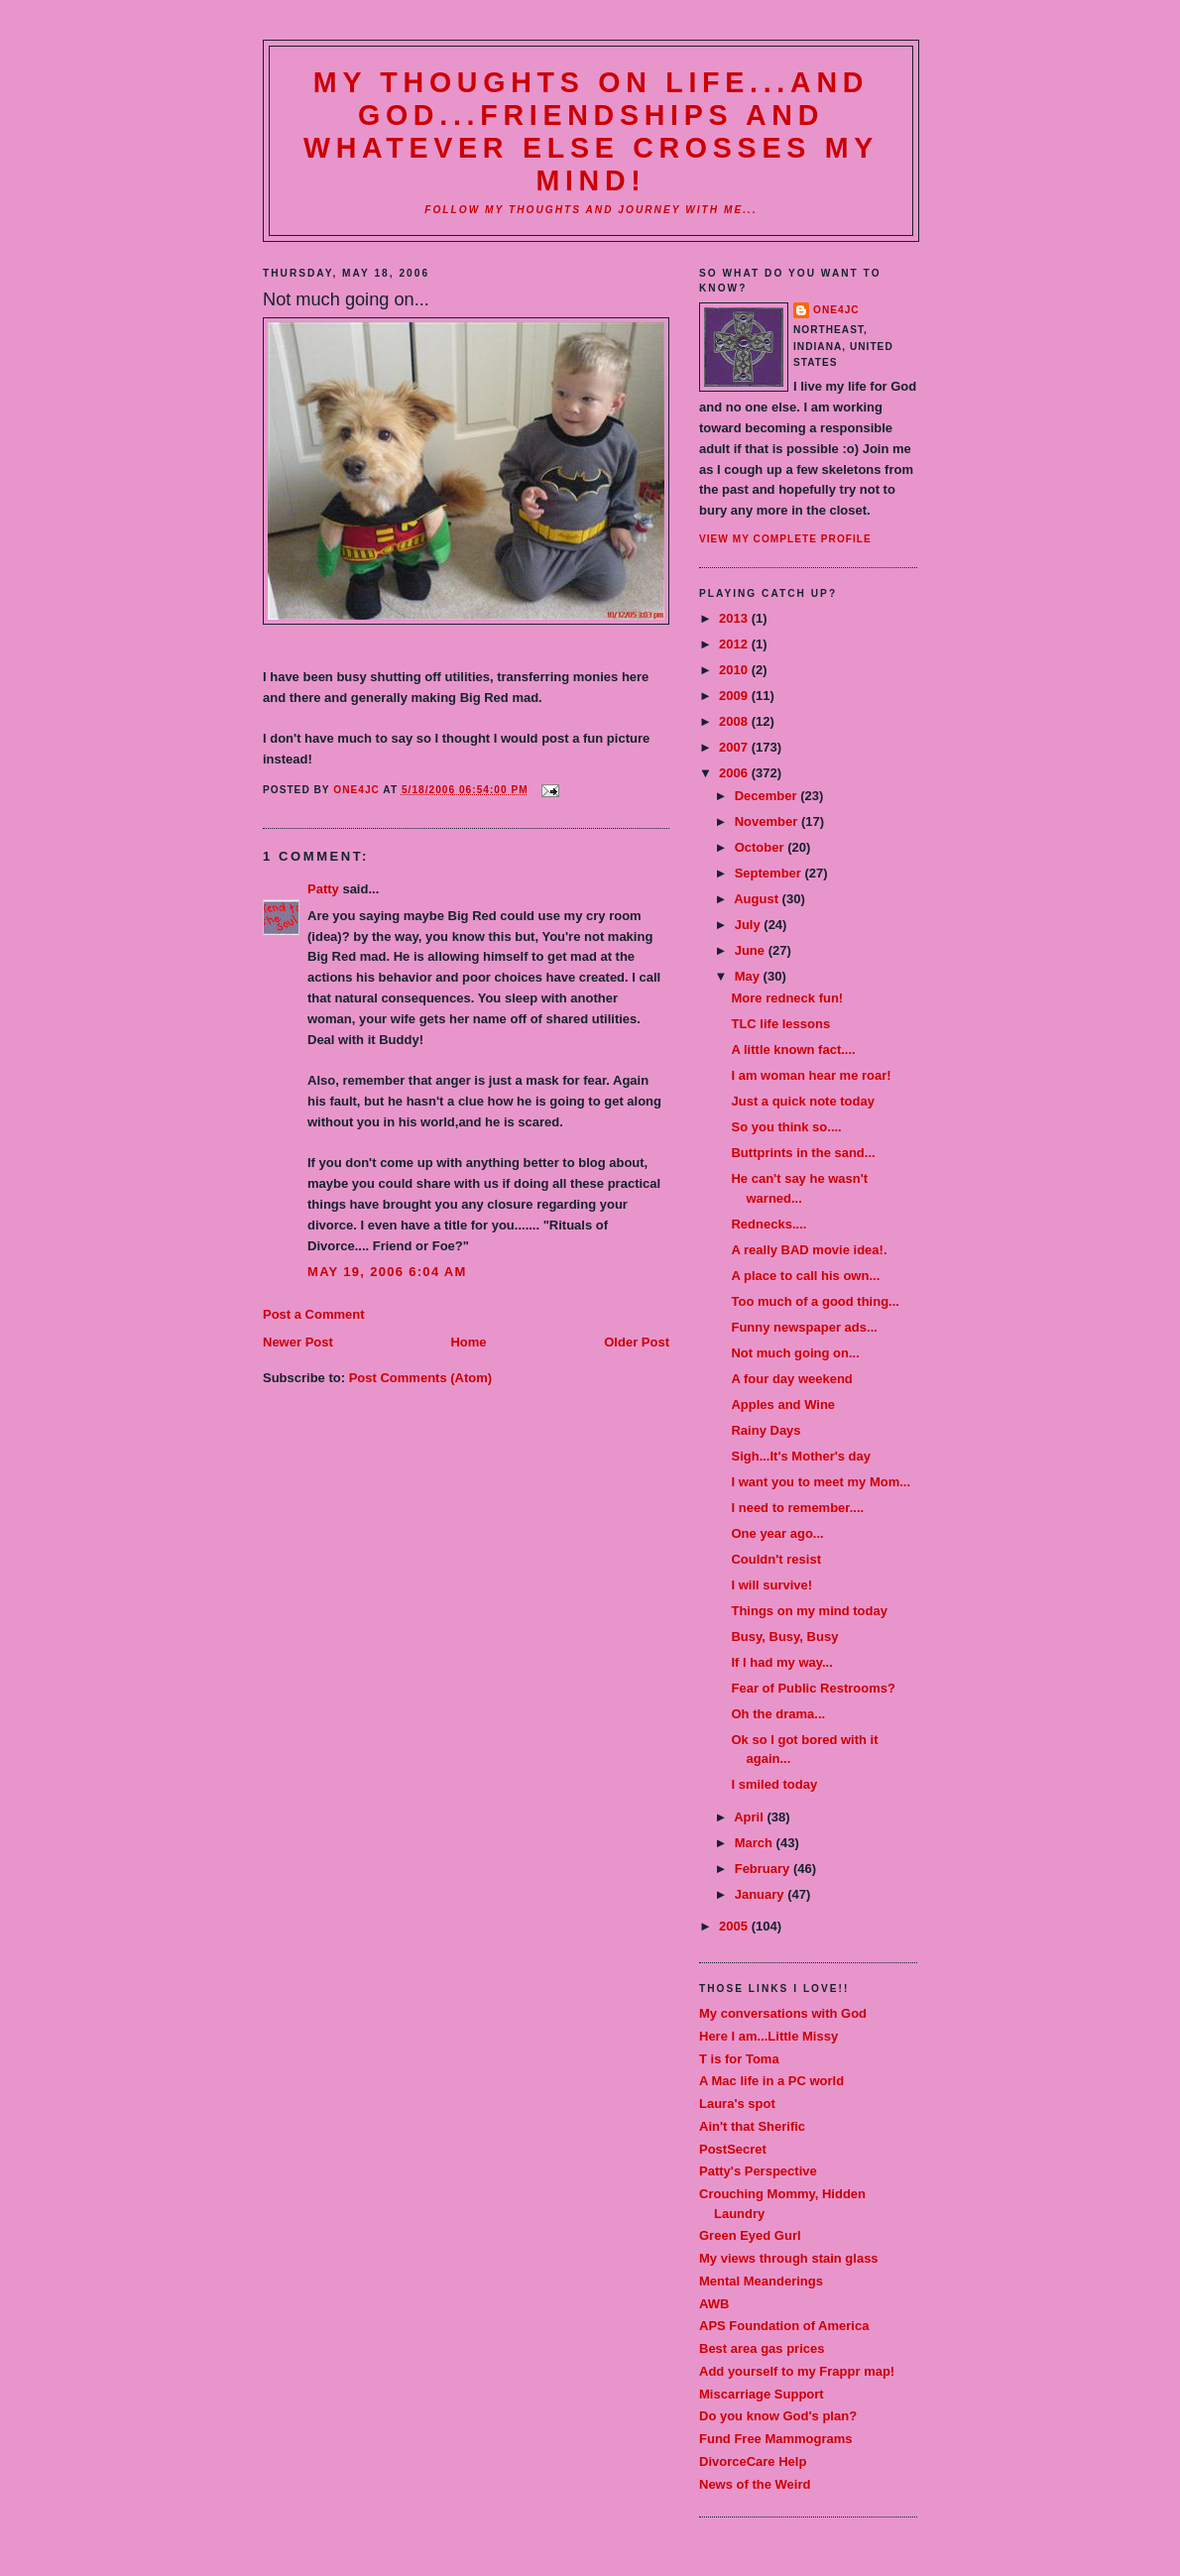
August (757, 898)
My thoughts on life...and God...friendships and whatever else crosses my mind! (591, 131)
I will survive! (771, 1585)
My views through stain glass (789, 2258)
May (749, 976)
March (755, 1842)
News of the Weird (754, 2484)
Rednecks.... (768, 1224)
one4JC (836, 309)
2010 (735, 669)
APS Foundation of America (784, 2325)
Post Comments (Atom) (420, 1377)
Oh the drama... (778, 1713)
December (767, 795)
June (751, 950)
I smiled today (774, 1784)
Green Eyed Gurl (750, 2235)
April (750, 1817)
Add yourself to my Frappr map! (796, 2371)
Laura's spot (737, 2103)
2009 (735, 695)
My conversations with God (783, 2013)
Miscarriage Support (761, 2394)
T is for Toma (739, 2058)
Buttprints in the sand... (803, 1152)
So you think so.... (786, 1126)
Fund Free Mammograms (776, 2438)
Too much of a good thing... (814, 1301)
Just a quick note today (802, 1101)
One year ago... (777, 1533)
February (764, 1868)
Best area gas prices (761, 2348)
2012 (735, 644)
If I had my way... (781, 1662)
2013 (735, 618)
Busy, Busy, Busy (784, 1636)
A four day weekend (791, 1378)
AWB (714, 2303)
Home (468, 1342)
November (768, 821)
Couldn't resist (776, 1559)
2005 (735, 1926)
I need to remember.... (797, 1507)
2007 (735, 747)
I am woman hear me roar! (810, 1075)
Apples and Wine (783, 1404)
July (750, 924)
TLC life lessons (780, 1023)
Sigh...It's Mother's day (801, 1456)
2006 (735, 772)
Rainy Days (765, 1430)
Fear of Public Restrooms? (812, 1688)
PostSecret (733, 2149)
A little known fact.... (793, 1049)
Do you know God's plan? (778, 2415)
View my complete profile (785, 538)
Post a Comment (314, 1314)
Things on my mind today (808, 1610)
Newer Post (298, 1342)
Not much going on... (795, 1353)
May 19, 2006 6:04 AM (387, 1271)
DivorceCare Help (752, 2461)
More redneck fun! (787, 998)
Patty (323, 888)
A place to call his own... (805, 1275)
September (770, 873)
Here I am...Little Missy (768, 2036)
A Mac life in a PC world (771, 2080)
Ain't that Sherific (752, 2126)
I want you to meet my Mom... (820, 1481)
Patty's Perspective (758, 2171)
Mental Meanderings (761, 2281)
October (761, 847)
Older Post (636, 1342)
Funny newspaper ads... (804, 1327)
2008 (735, 721)
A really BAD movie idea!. (808, 1249)
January (761, 1894)
